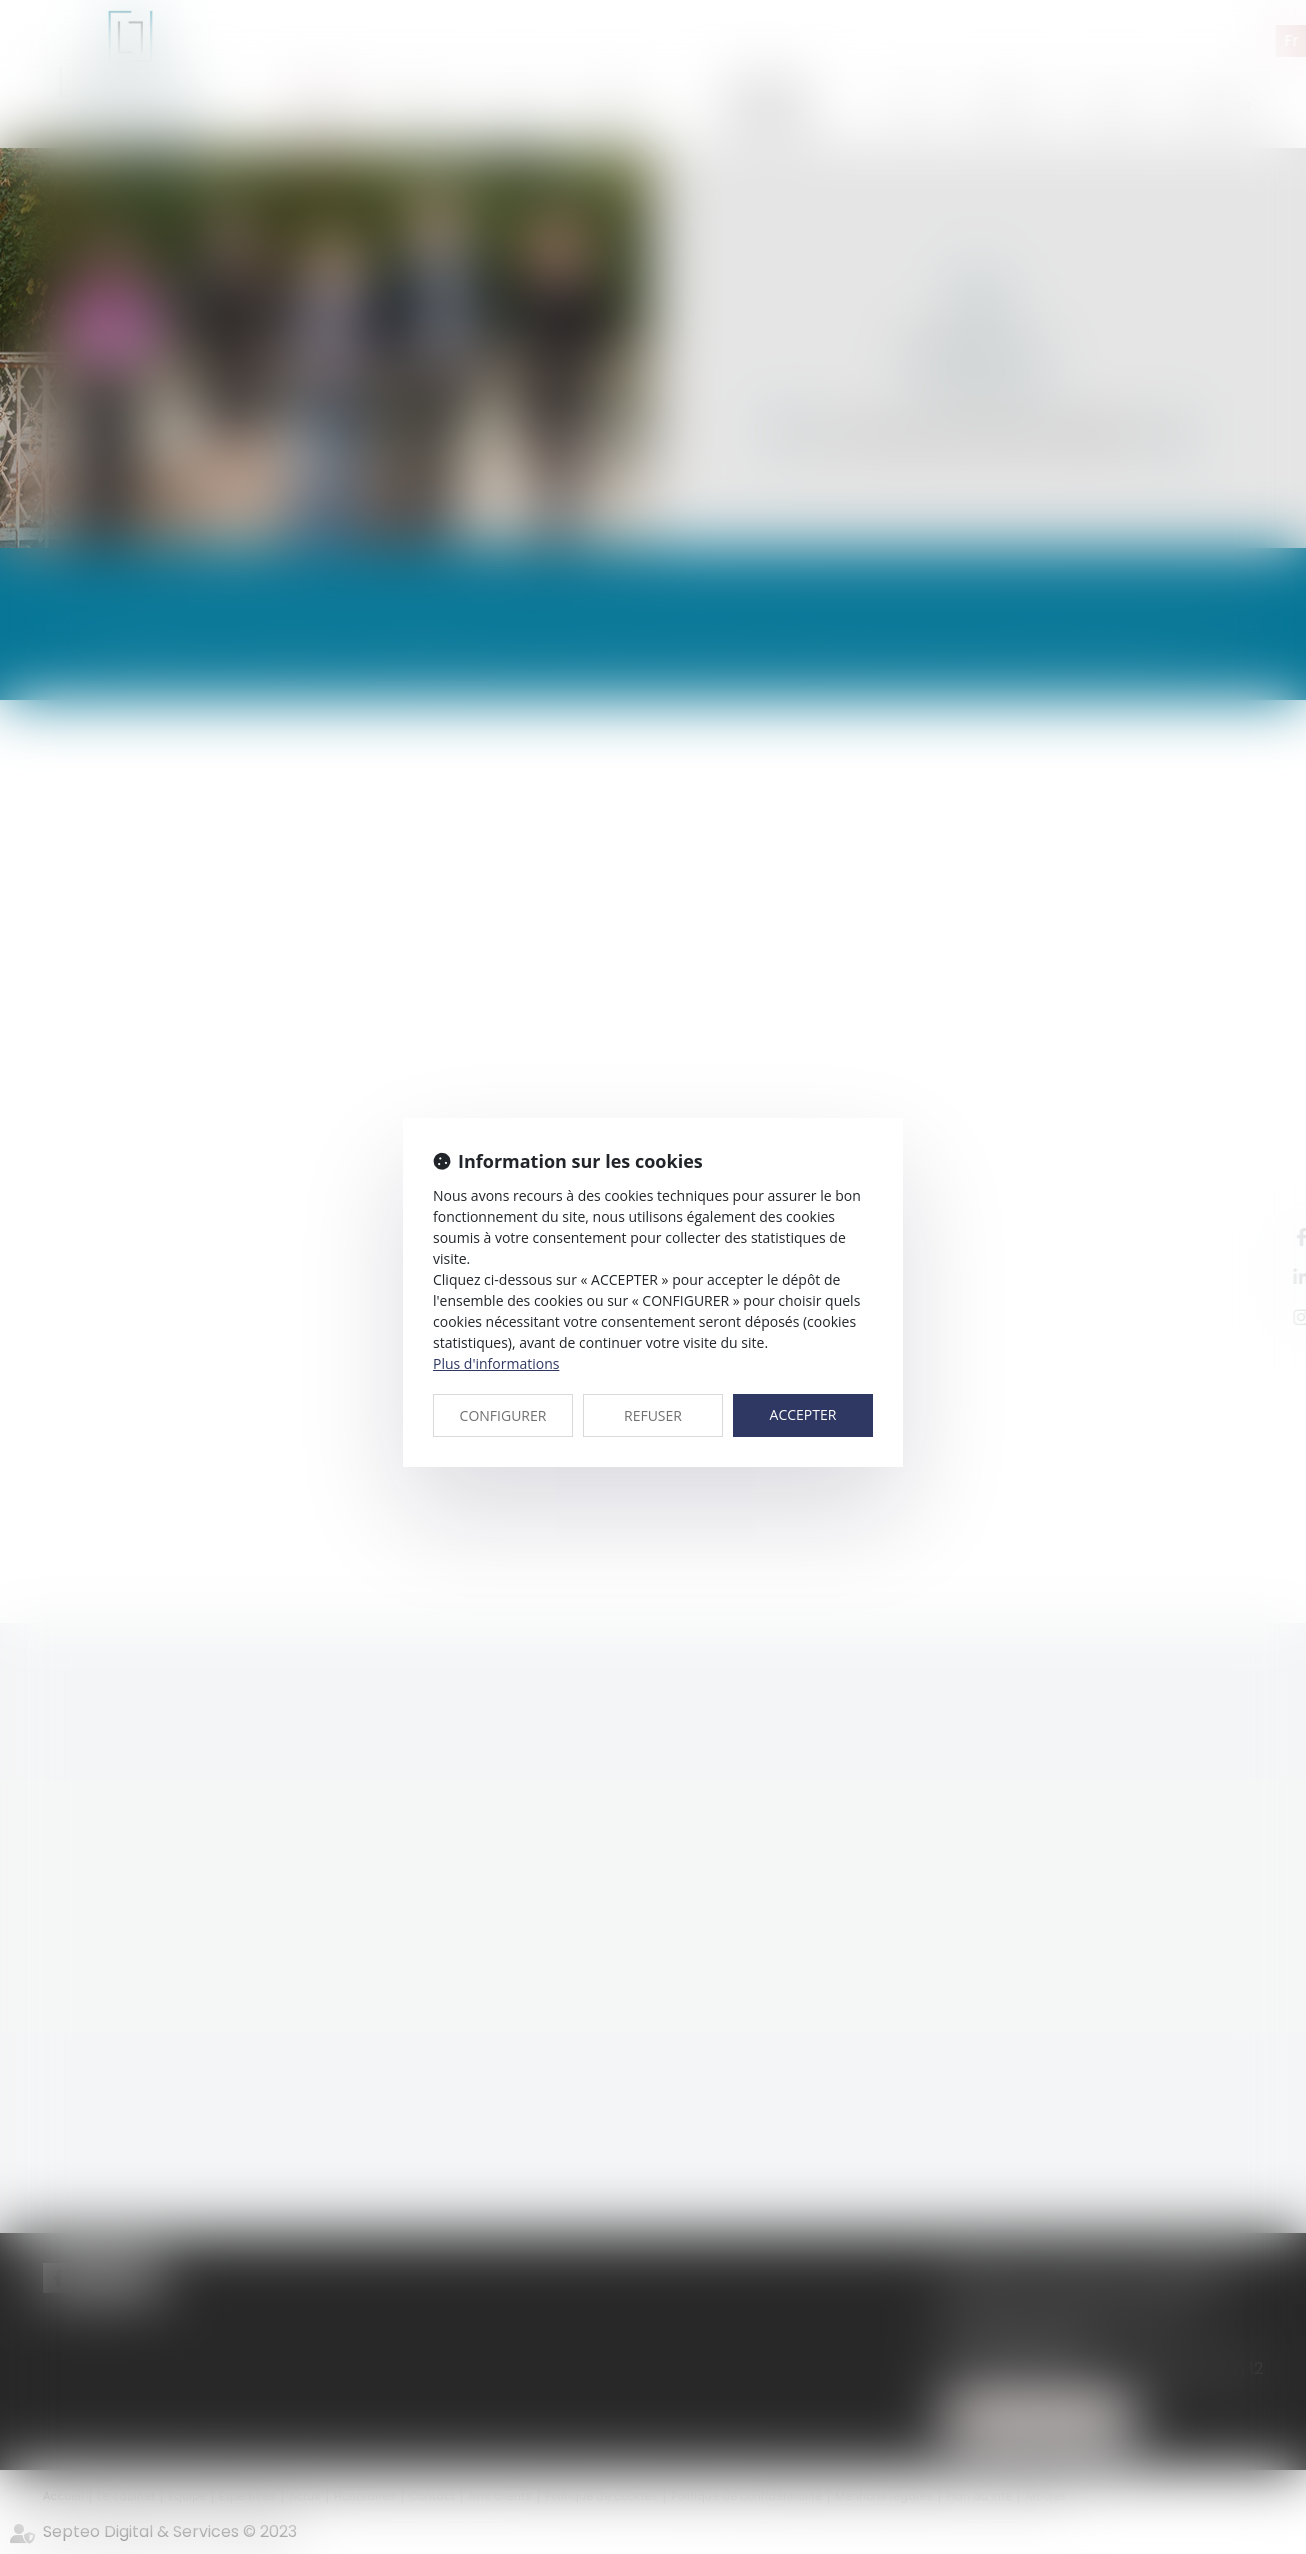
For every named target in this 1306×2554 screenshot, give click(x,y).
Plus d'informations (496, 1363)
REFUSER (653, 1415)
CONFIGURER (503, 1415)
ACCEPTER (803, 1414)
